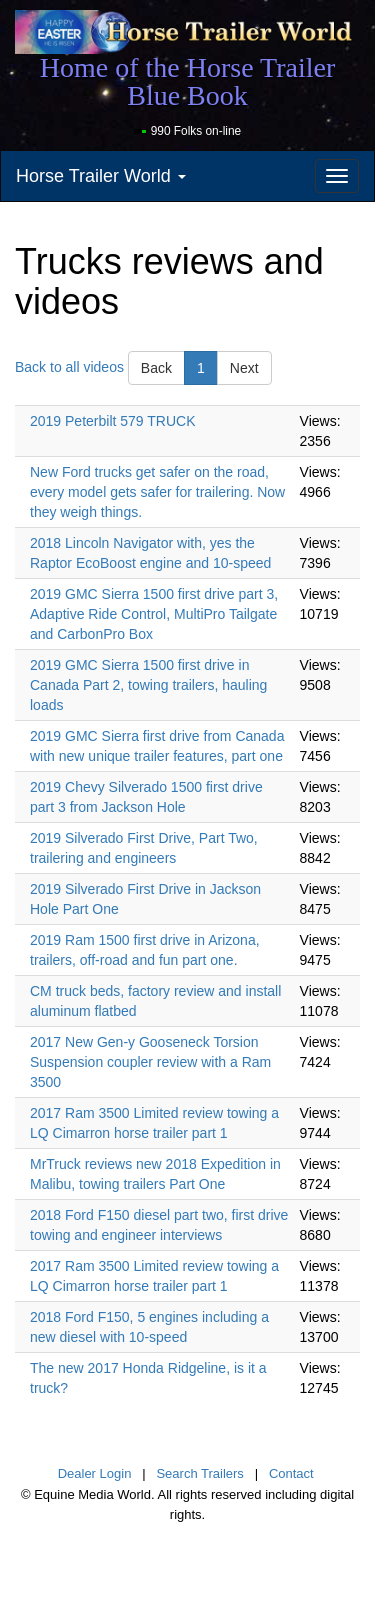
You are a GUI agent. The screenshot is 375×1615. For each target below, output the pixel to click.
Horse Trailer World (101, 176)
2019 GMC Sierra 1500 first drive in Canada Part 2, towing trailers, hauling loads (148, 685)
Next (244, 368)
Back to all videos (69, 367)
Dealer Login (95, 1473)
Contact (291, 1473)
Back (156, 368)
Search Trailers (199, 1473)
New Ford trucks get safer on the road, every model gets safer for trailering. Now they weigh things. (157, 492)
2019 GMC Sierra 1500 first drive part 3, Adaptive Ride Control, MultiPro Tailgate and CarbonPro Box (154, 614)
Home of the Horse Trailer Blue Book (188, 81)
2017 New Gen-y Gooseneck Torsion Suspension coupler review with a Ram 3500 (150, 1062)
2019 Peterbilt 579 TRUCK (113, 421)
